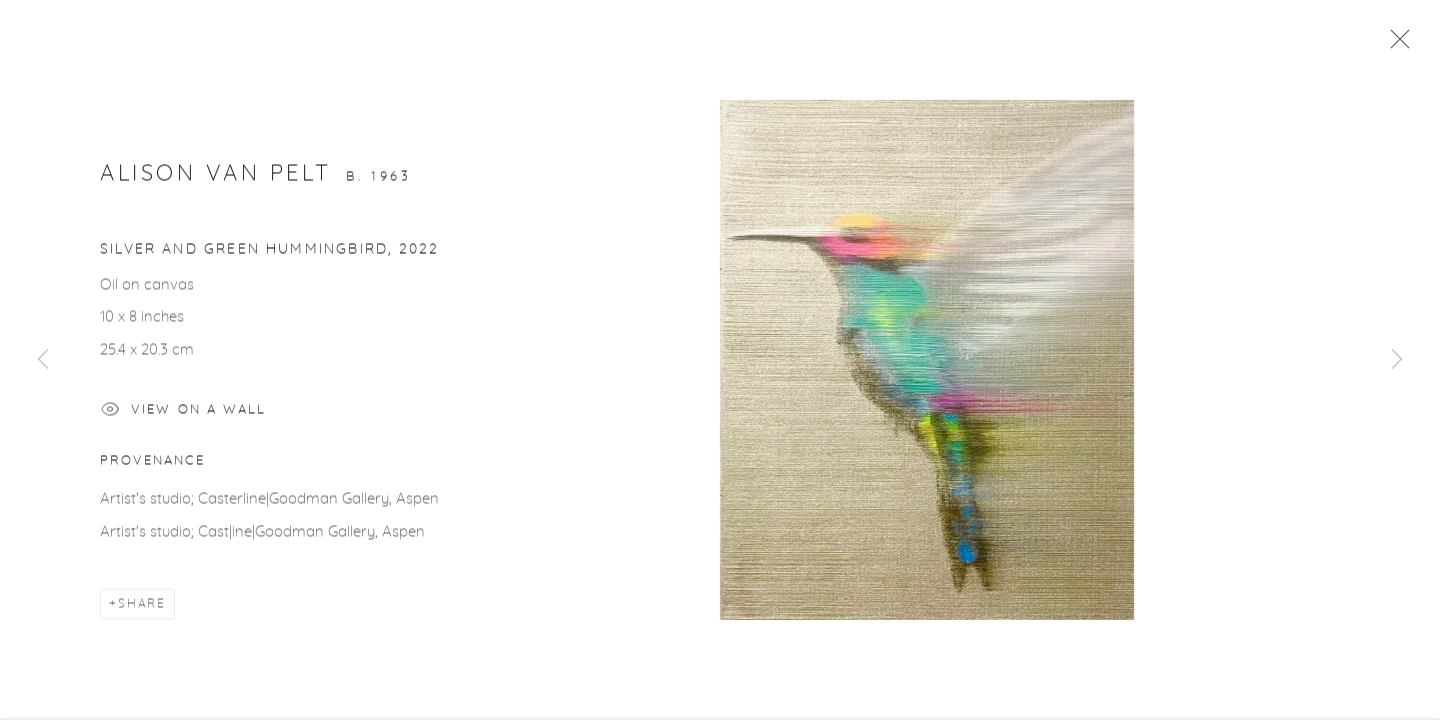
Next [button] (1397, 360)
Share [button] (142, 605)
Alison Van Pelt (216, 175)
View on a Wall (183, 414)
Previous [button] (43, 360)
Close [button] (1395, 45)
